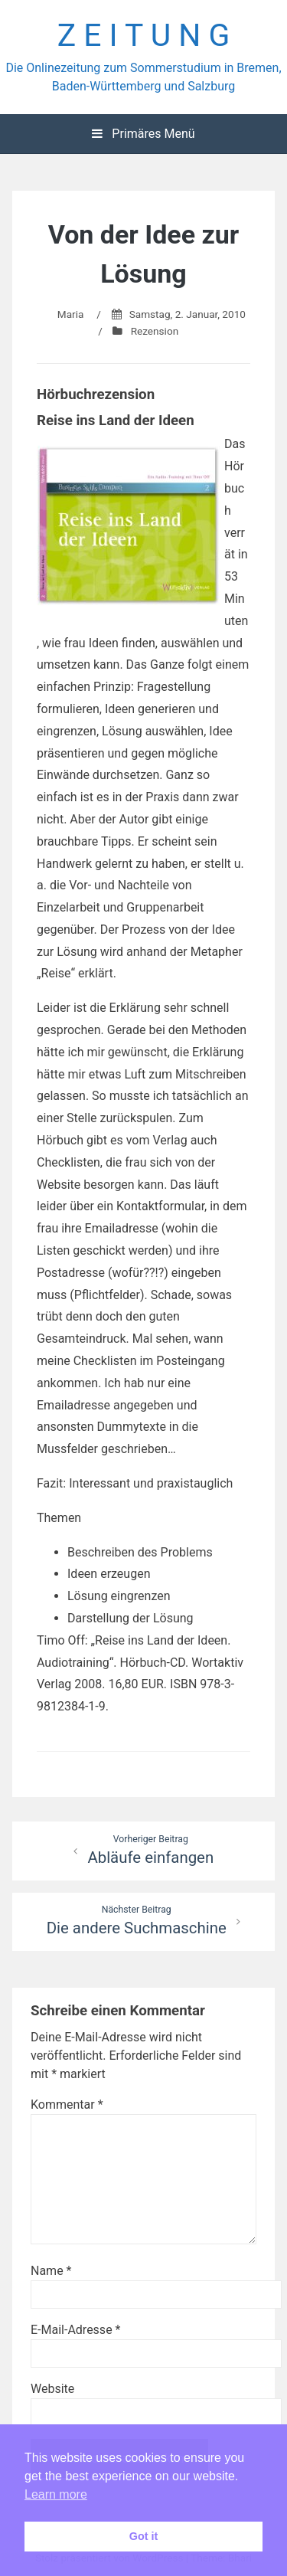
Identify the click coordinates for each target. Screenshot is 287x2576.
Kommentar (67, 2104)
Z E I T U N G (143, 35)
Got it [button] (143, 2536)
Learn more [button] (55, 2494)
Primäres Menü (143, 133)
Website (52, 2388)
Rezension (155, 331)
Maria (70, 314)
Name (51, 2270)
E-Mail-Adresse (75, 2329)
